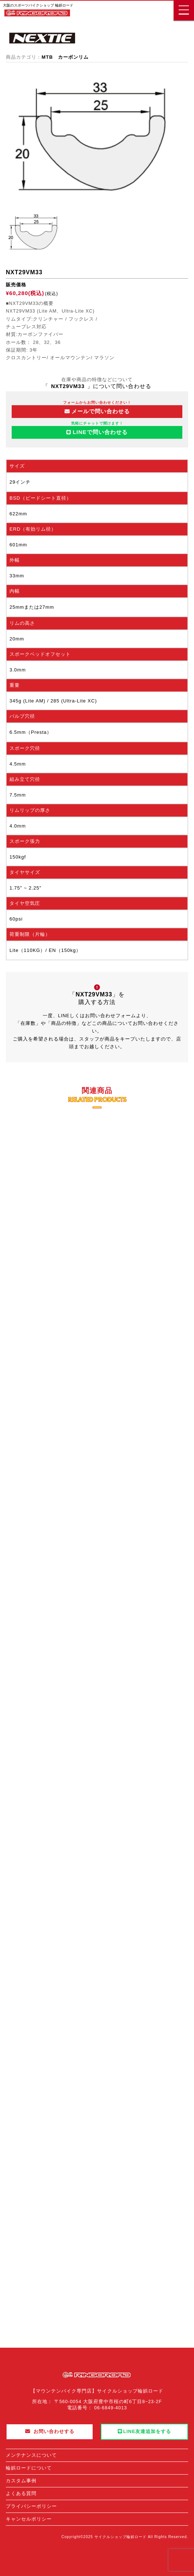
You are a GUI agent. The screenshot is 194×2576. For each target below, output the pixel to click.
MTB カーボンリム (65, 57)
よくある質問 (21, 2493)
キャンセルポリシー (29, 2519)
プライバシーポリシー (31, 2506)
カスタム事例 (21, 2480)
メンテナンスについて (31, 2455)
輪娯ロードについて (29, 2468)
